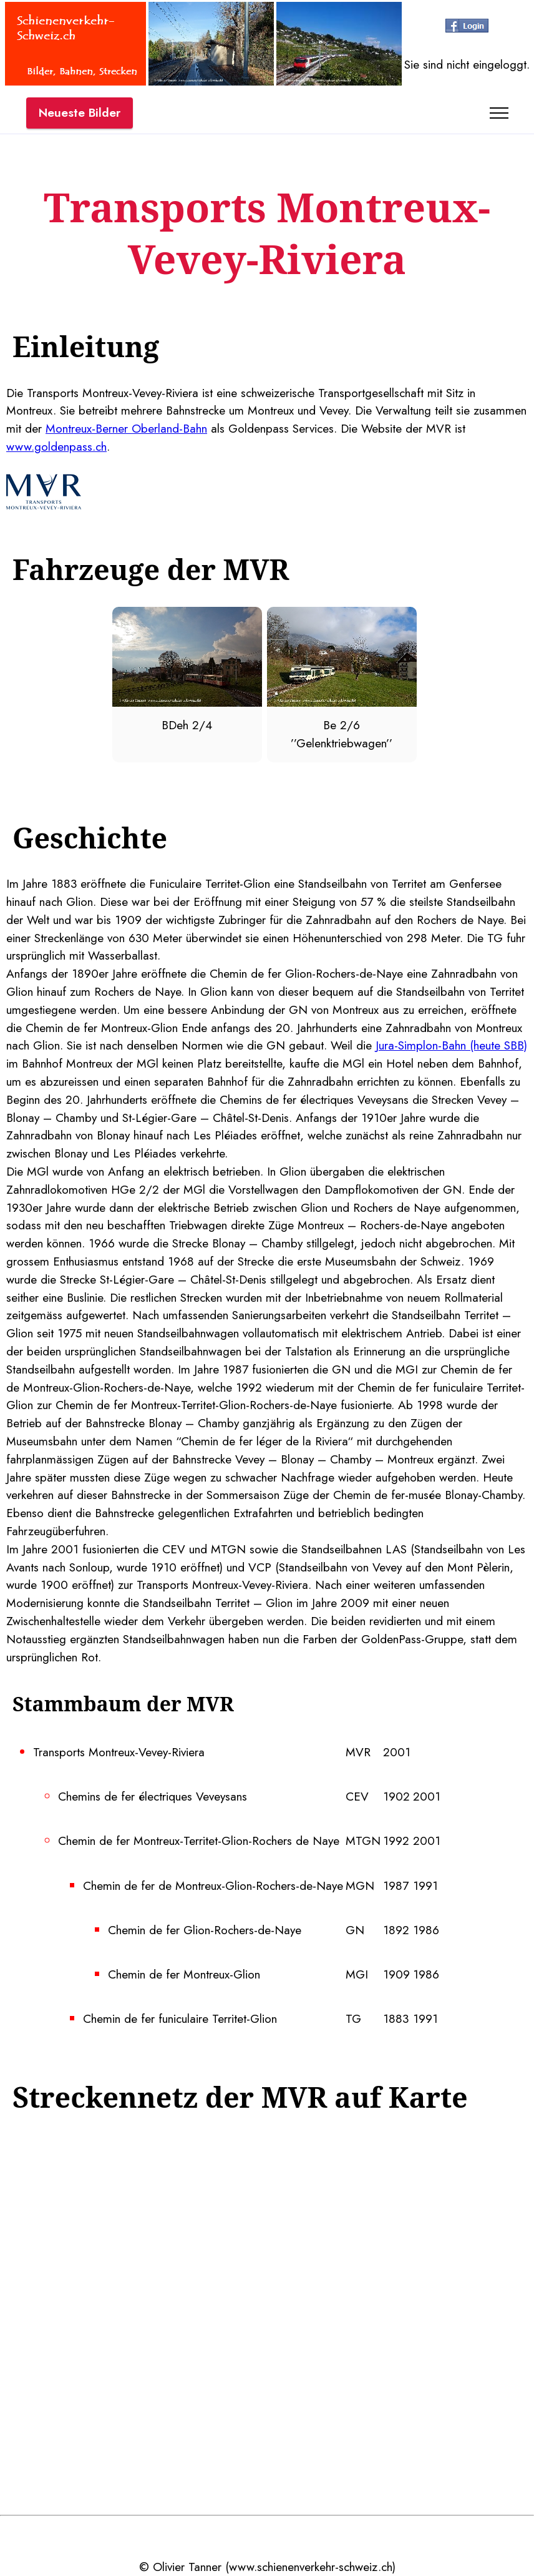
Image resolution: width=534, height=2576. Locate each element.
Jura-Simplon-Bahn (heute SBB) (451, 1045)
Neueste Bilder (79, 112)
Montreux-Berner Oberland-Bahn (126, 428)
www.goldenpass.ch (56, 446)
